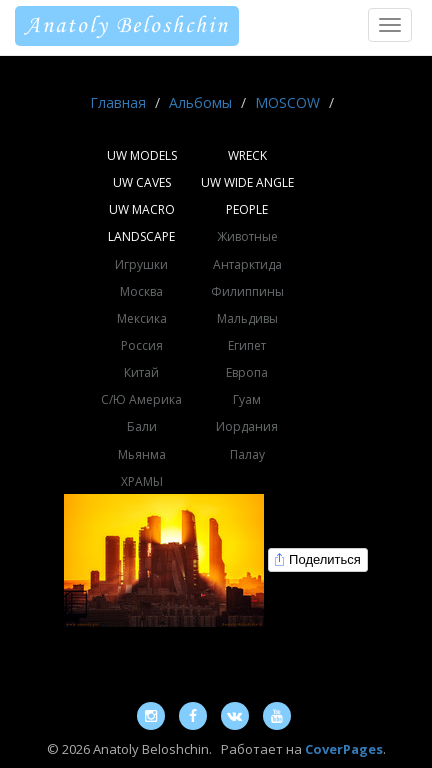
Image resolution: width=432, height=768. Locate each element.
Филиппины (247, 291)
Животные (247, 236)
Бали (142, 426)
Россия (142, 345)
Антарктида (247, 264)
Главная (118, 102)
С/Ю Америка (141, 399)
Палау (247, 454)
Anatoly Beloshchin (127, 26)
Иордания (247, 426)
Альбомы (200, 102)
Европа (247, 372)
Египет (247, 345)
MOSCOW (287, 102)
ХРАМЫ (142, 481)
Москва (141, 291)
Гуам (247, 399)
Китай (141, 372)
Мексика (142, 318)
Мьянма (142, 454)
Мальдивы (247, 318)
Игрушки (141, 264)
